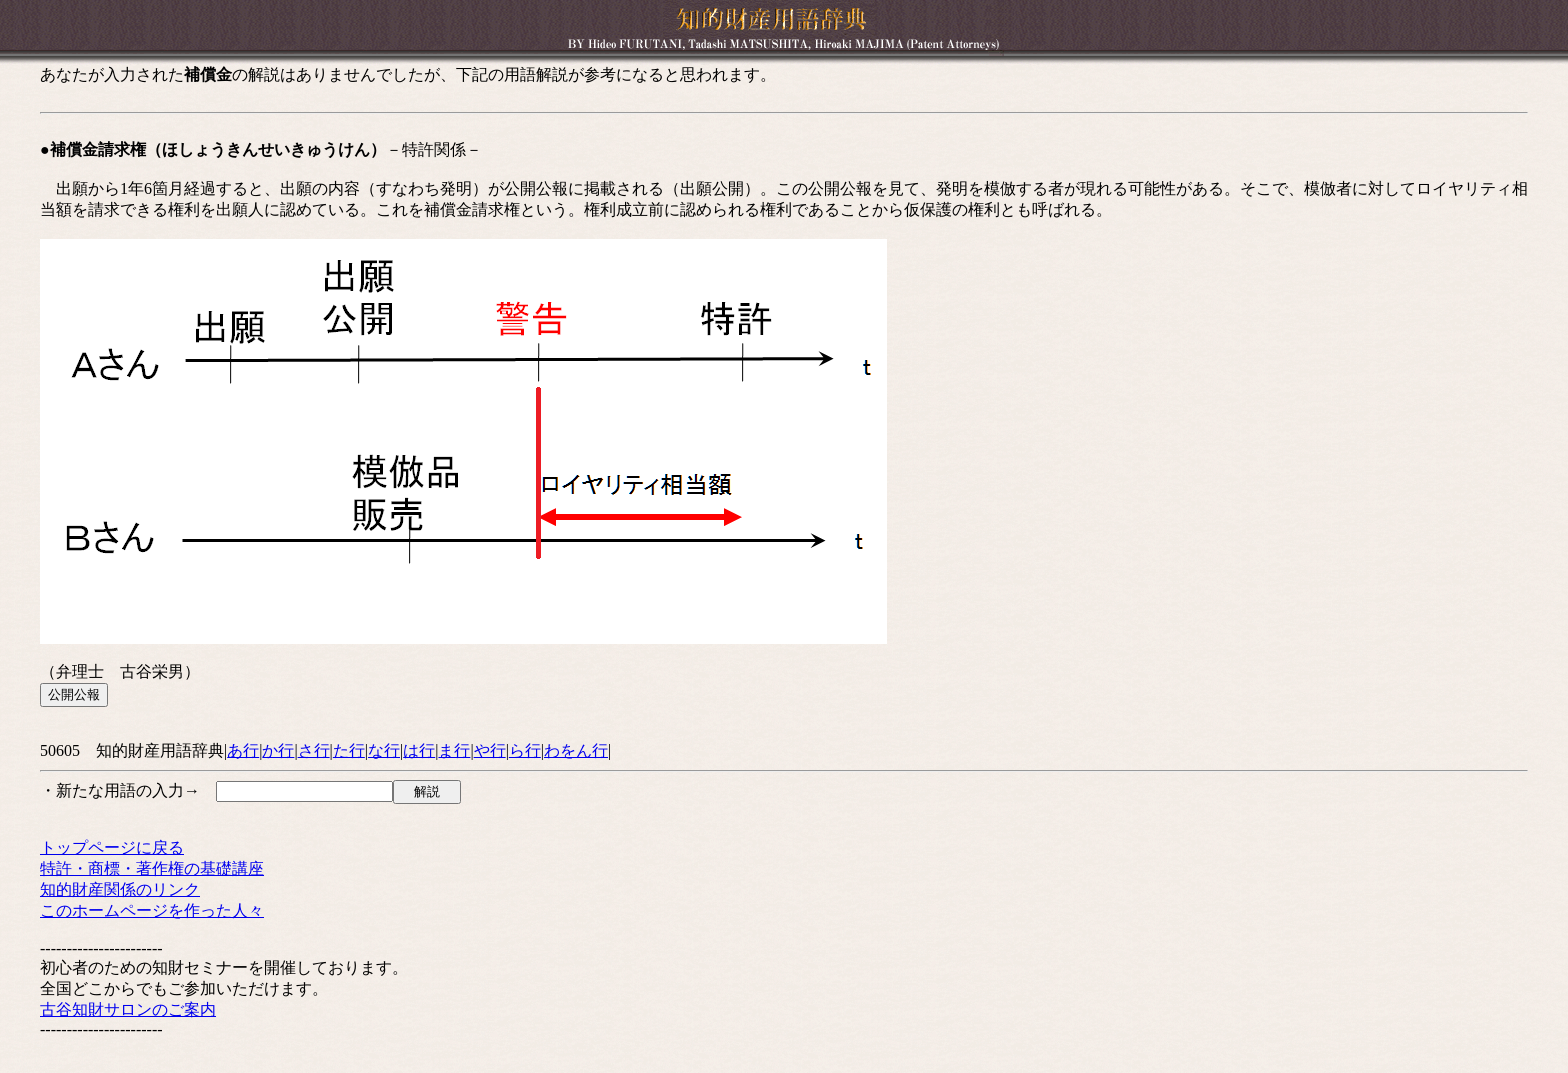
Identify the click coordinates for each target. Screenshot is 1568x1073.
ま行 (454, 750)
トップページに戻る (112, 847)
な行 (384, 750)
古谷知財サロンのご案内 (128, 1009)
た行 (349, 750)
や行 (490, 750)
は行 (419, 750)
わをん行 (576, 750)
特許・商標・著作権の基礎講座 (152, 868)
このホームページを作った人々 (152, 910)
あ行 (243, 750)
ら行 (525, 750)
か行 (278, 750)
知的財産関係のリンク (120, 889)
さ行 (314, 750)
